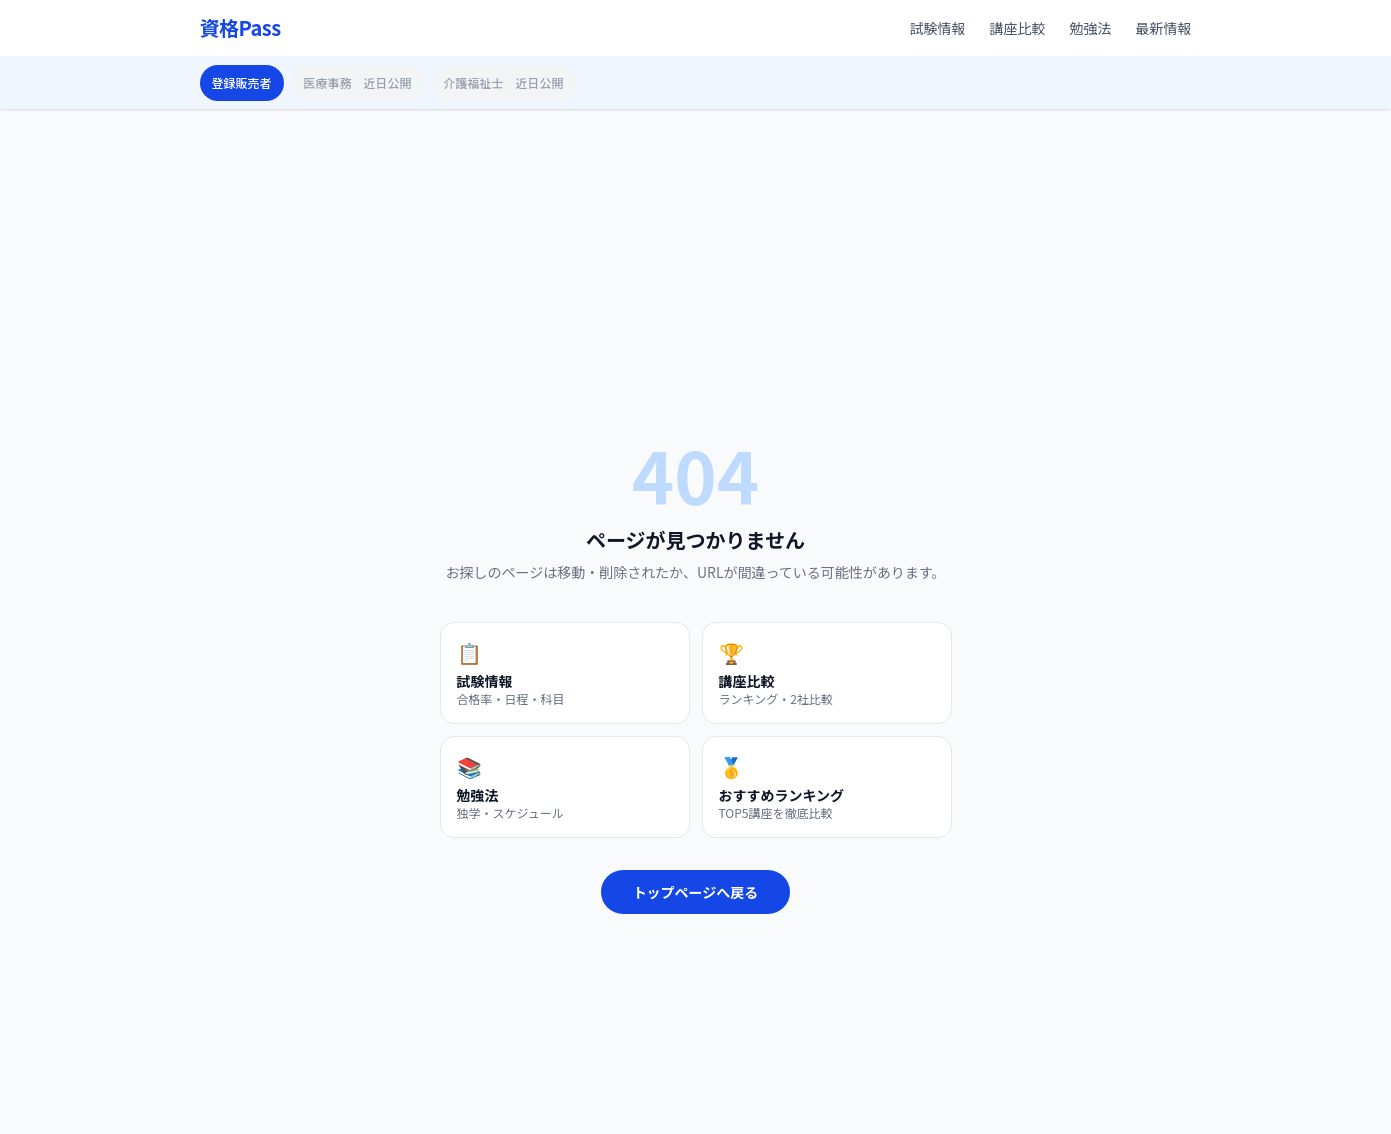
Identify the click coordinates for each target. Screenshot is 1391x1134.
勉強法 (1091, 28)
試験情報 (938, 28)
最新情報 (1164, 28)
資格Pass (240, 28)
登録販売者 (242, 82)
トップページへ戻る (696, 892)
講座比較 (1018, 28)
